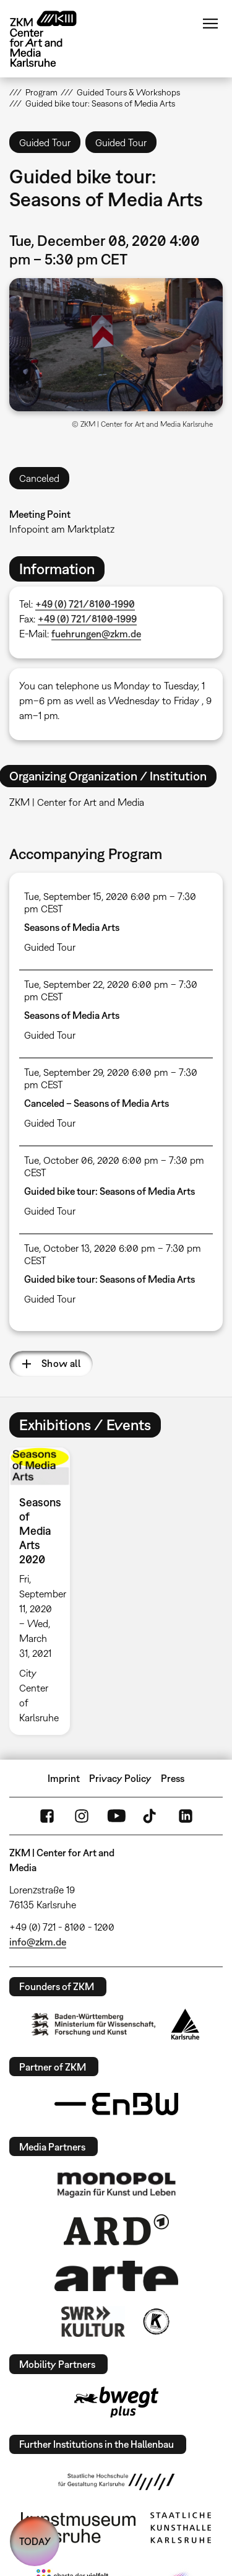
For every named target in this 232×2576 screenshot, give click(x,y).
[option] (44, 1591)
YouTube (116, 1816)
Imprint (64, 1778)
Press (172, 1778)
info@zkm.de (37, 1941)
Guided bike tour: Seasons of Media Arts (109, 1191)
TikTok (151, 1816)
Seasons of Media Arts (71, 927)
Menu (210, 23)
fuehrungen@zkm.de (96, 633)
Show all (60, 1363)
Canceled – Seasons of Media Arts (96, 1103)
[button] (116, 345)
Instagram (81, 1816)
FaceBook (47, 1816)
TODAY (35, 2541)
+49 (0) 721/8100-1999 (87, 618)
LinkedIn (185, 1816)
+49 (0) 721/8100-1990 (85, 603)
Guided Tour (49, 947)
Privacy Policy (120, 1778)
